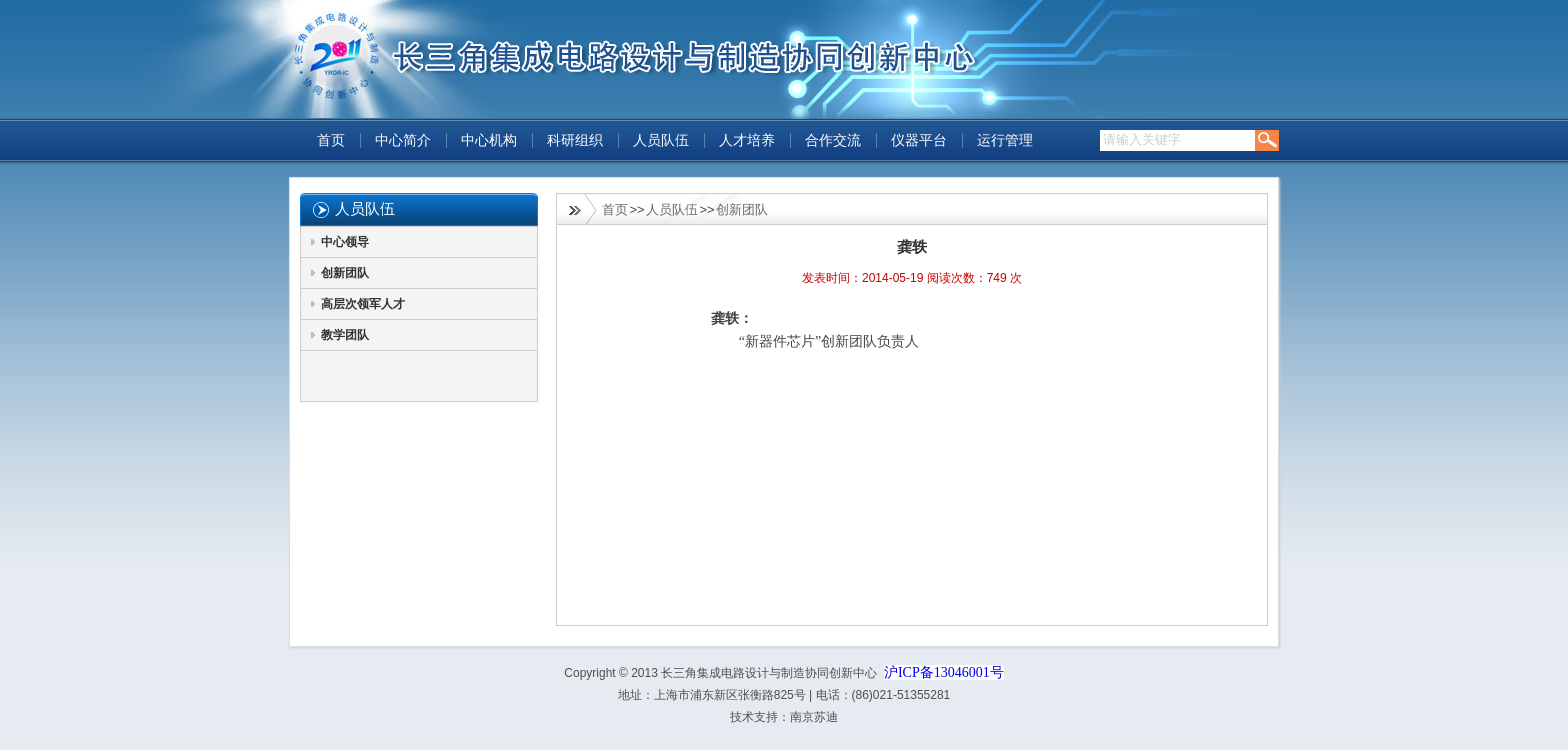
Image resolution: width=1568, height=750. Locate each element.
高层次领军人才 (363, 304)
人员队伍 (661, 140)
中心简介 (403, 140)
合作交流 (833, 140)
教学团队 (345, 335)
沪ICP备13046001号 (944, 672)
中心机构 (489, 140)
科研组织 (575, 140)
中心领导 (345, 242)
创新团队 (345, 273)
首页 (331, 140)
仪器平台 (919, 140)
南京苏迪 (814, 717)
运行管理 (1005, 140)
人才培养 (747, 140)
